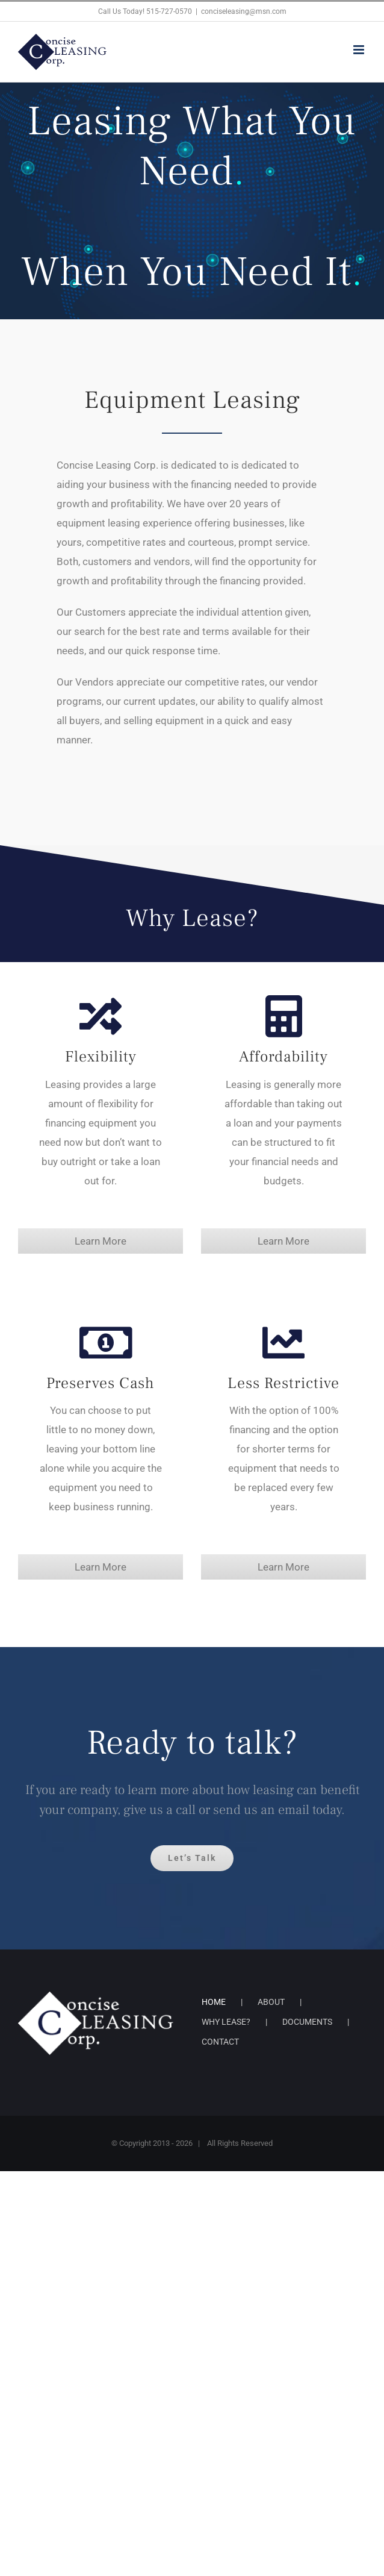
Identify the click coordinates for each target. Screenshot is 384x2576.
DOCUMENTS (307, 2022)
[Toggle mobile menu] (359, 49)
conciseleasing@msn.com (243, 11)
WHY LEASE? (226, 2022)
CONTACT (220, 2041)
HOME (214, 2002)
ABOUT (271, 2002)
